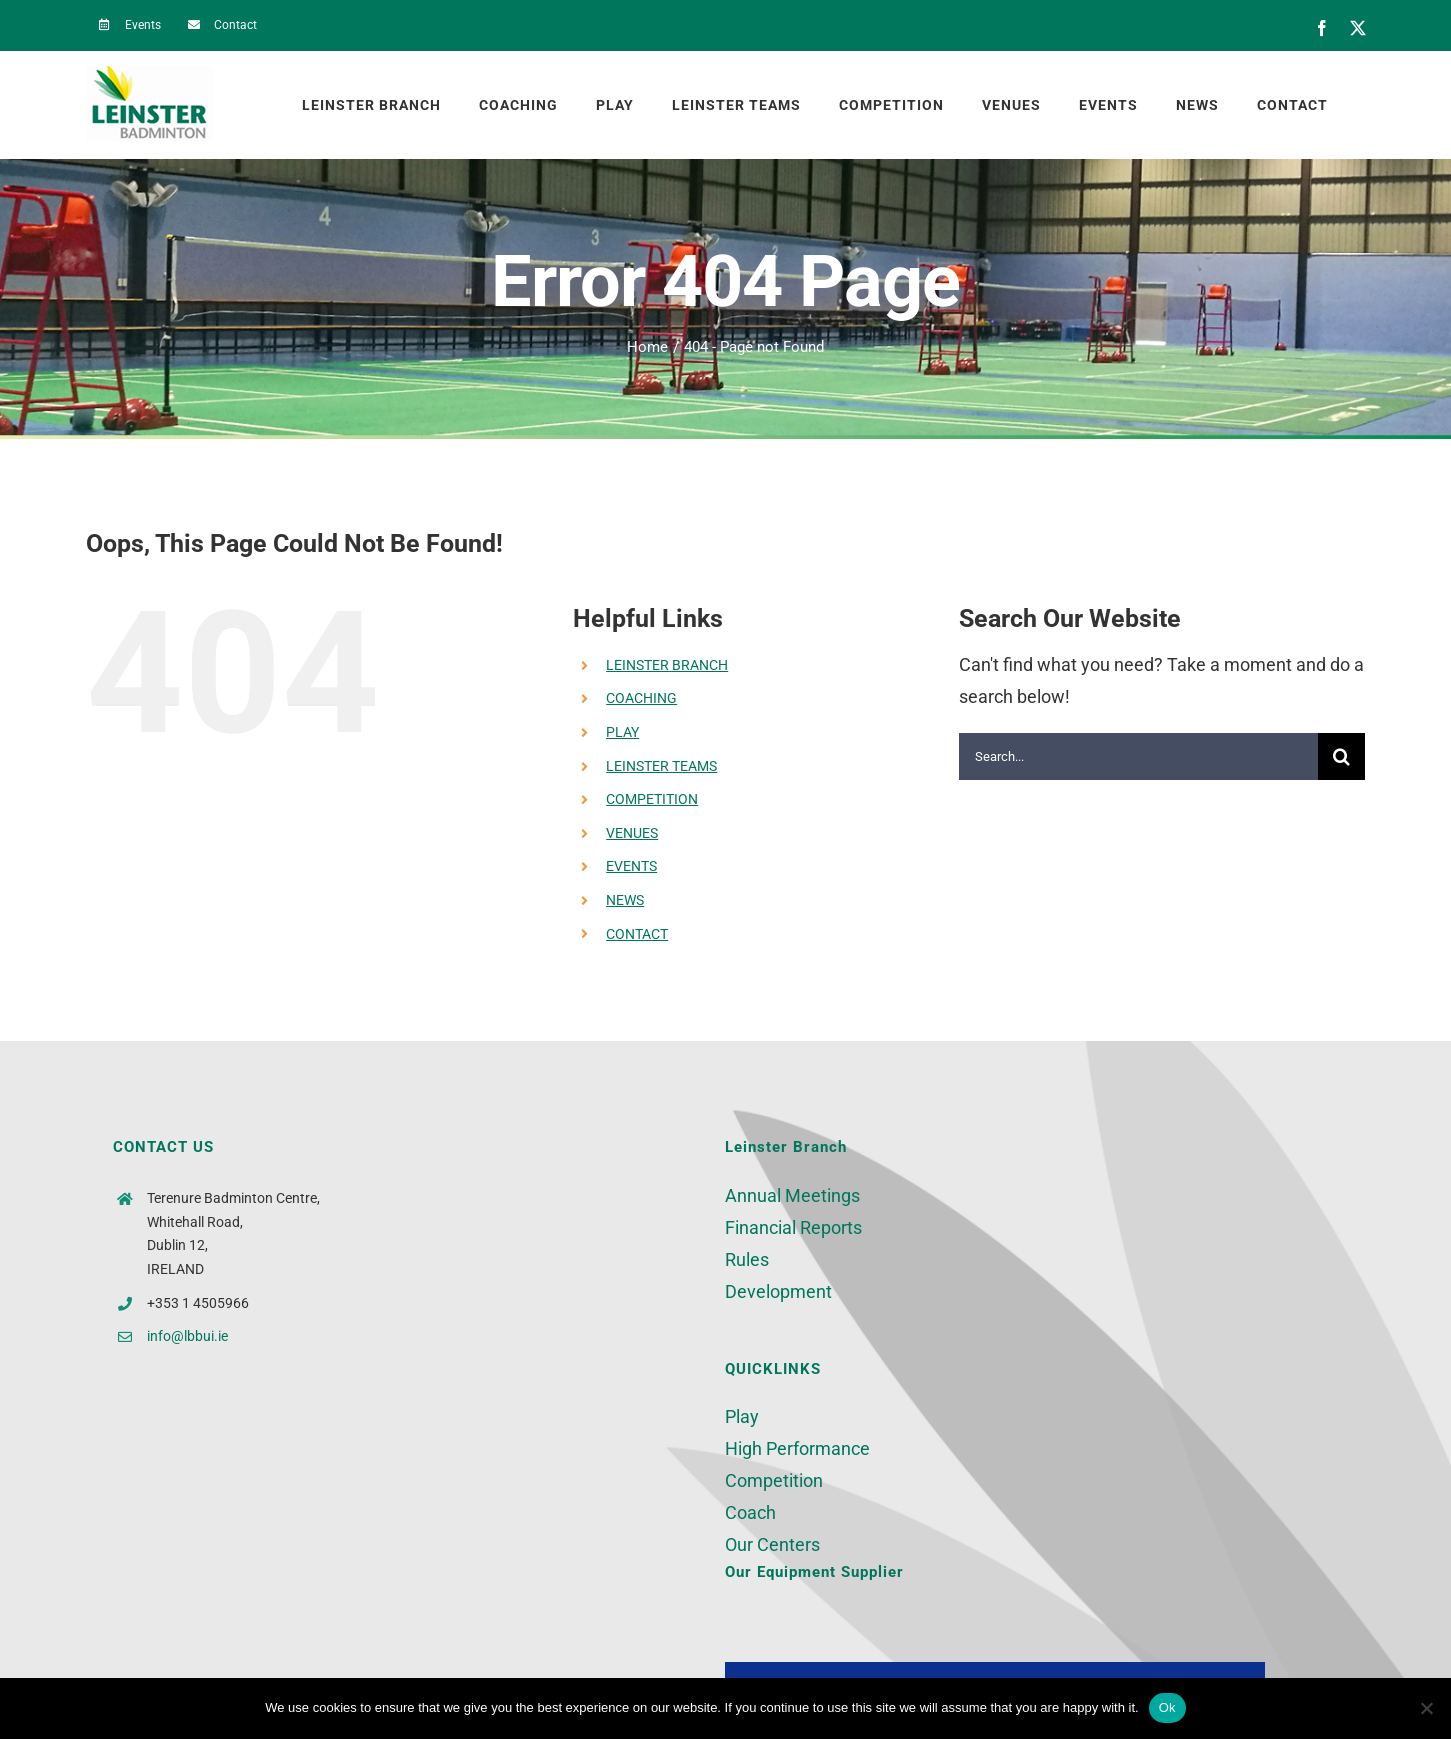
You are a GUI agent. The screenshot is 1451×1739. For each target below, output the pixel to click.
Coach (750, 1512)
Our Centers (772, 1544)
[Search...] (1139, 756)
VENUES (632, 833)
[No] (1426, 1708)
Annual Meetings (792, 1195)
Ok (1167, 1707)
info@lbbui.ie (187, 1336)
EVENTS (631, 866)
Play (742, 1416)
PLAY (622, 732)
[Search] (1341, 756)
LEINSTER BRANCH (667, 665)
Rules (747, 1259)
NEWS (625, 900)
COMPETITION (652, 799)
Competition (774, 1480)
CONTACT (637, 934)
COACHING (641, 698)
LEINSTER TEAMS (661, 766)
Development (778, 1291)
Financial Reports (793, 1227)
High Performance (797, 1448)
